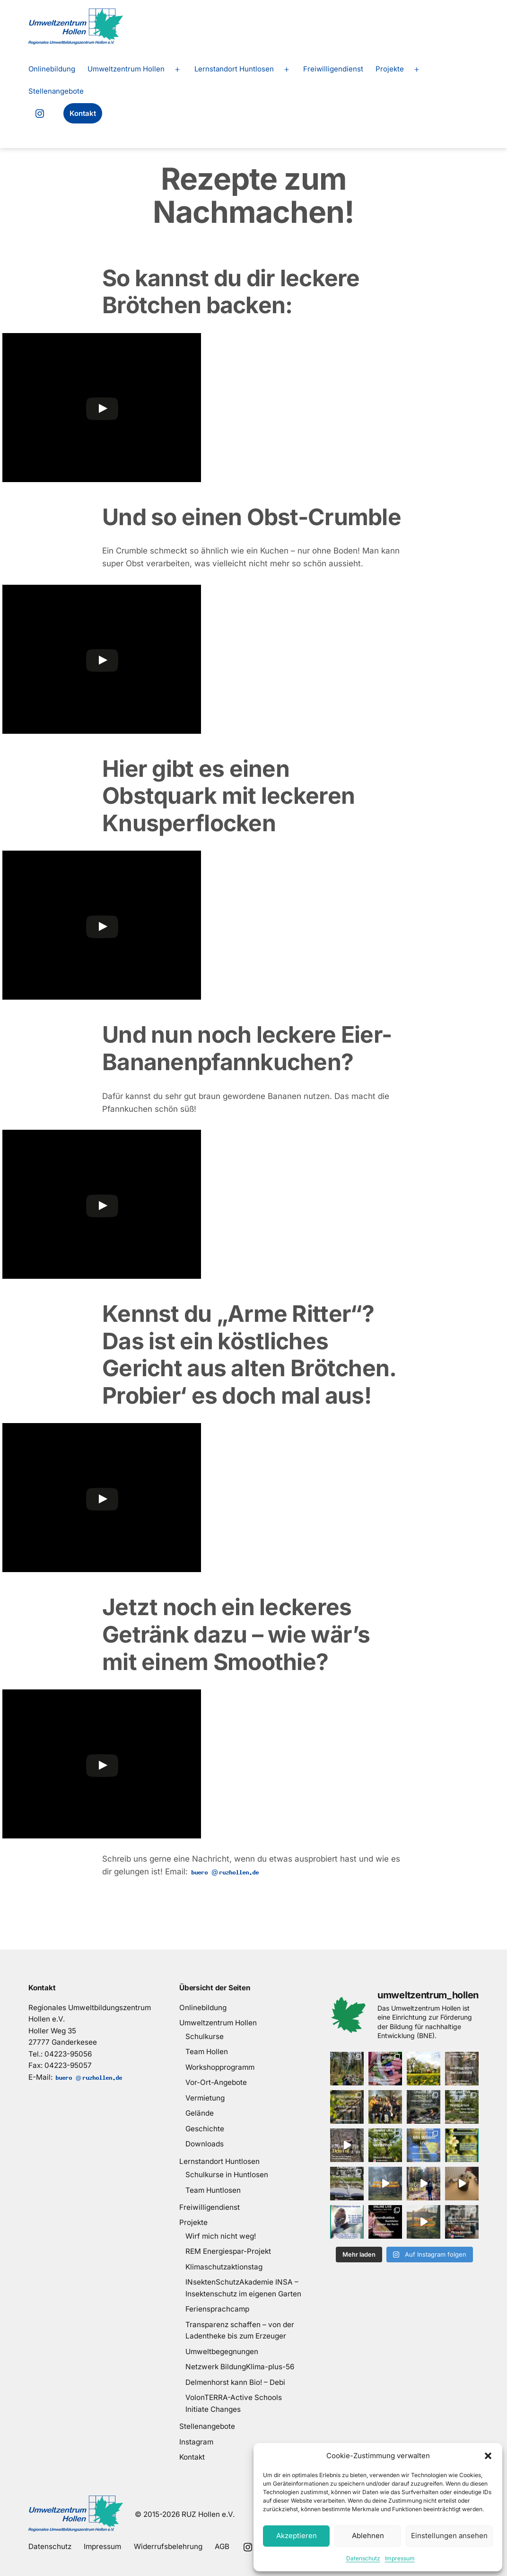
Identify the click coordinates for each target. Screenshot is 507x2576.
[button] (488, 2456)
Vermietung (205, 2097)
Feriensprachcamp (217, 2308)
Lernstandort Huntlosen (234, 68)
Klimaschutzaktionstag (223, 2266)
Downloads (204, 2143)
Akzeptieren (296, 2535)
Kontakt (83, 113)
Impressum (400, 2558)
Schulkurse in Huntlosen (226, 2174)
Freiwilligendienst (333, 68)
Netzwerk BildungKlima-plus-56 (239, 2366)
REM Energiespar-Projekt (228, 2251)
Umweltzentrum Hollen (126, 68)
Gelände (199, 2113)
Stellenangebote (56, 91)
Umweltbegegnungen (221, 2351)
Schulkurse (204, 2036)
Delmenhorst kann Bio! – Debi (235, 2382)
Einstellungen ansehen (449, 2535)
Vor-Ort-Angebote (216, 2082)
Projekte (390, 68)
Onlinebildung (51, 68)
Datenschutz (363, 2558)
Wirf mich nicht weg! (220, 2236)
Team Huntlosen (213, 2190)
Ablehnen (368, 2535)
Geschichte (204, 2128)
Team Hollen (206, 2051)
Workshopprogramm (219, 2067)
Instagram (196, 2441)
